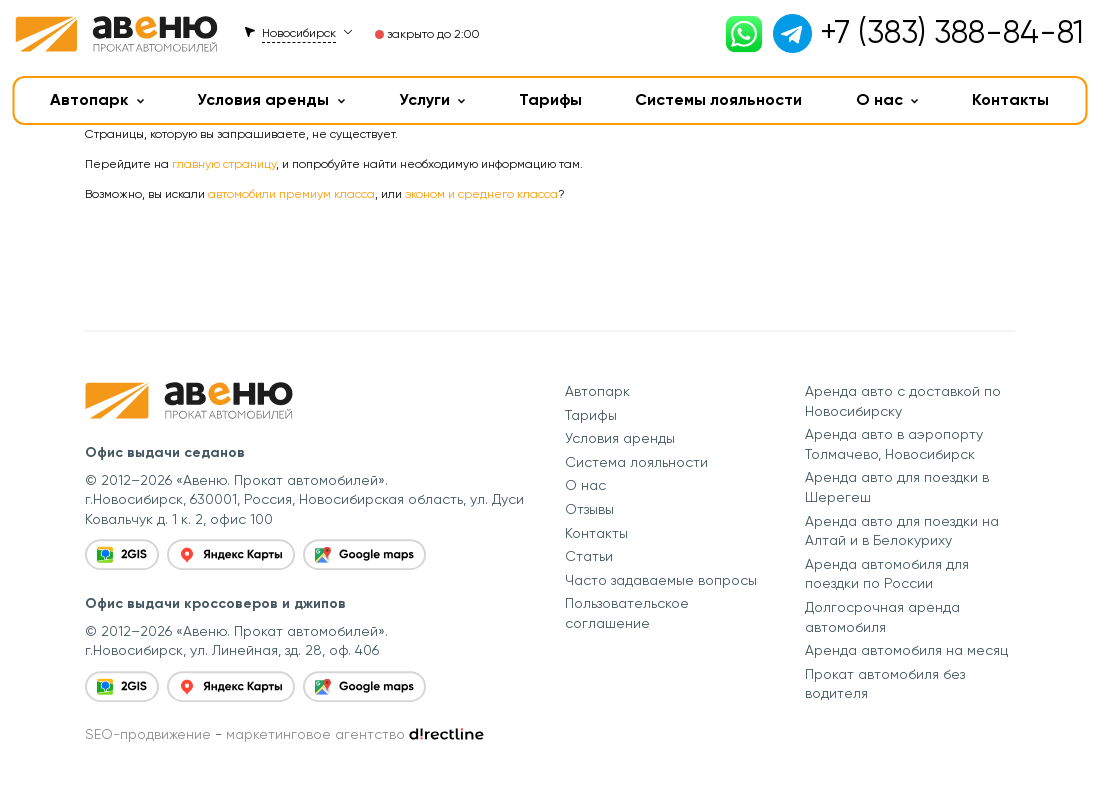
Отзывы (589, 509)
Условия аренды (271, 99)
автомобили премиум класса (291, 194)
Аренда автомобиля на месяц (906, 650)
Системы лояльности (718, 99)
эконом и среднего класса (481, 194)
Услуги (432, 99)
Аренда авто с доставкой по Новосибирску (903, 401)
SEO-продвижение (148, 734)
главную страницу (224, 164)
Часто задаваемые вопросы (661, 580)
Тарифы (550, 99)
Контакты (1010, 99)
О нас (887, 99)
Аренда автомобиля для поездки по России (887, 574)
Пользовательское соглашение (627, 613)
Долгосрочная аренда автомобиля (882, 617)
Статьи (589, 556)
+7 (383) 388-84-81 (952, 32)
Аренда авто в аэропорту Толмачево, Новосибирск (894, 444)
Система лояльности (636, 462)
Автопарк (97, 99)
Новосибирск (299, 33)
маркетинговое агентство (315, 734)
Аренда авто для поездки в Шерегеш (897, 487)
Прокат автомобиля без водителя (885, 684)
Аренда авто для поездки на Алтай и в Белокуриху (902, 531)
